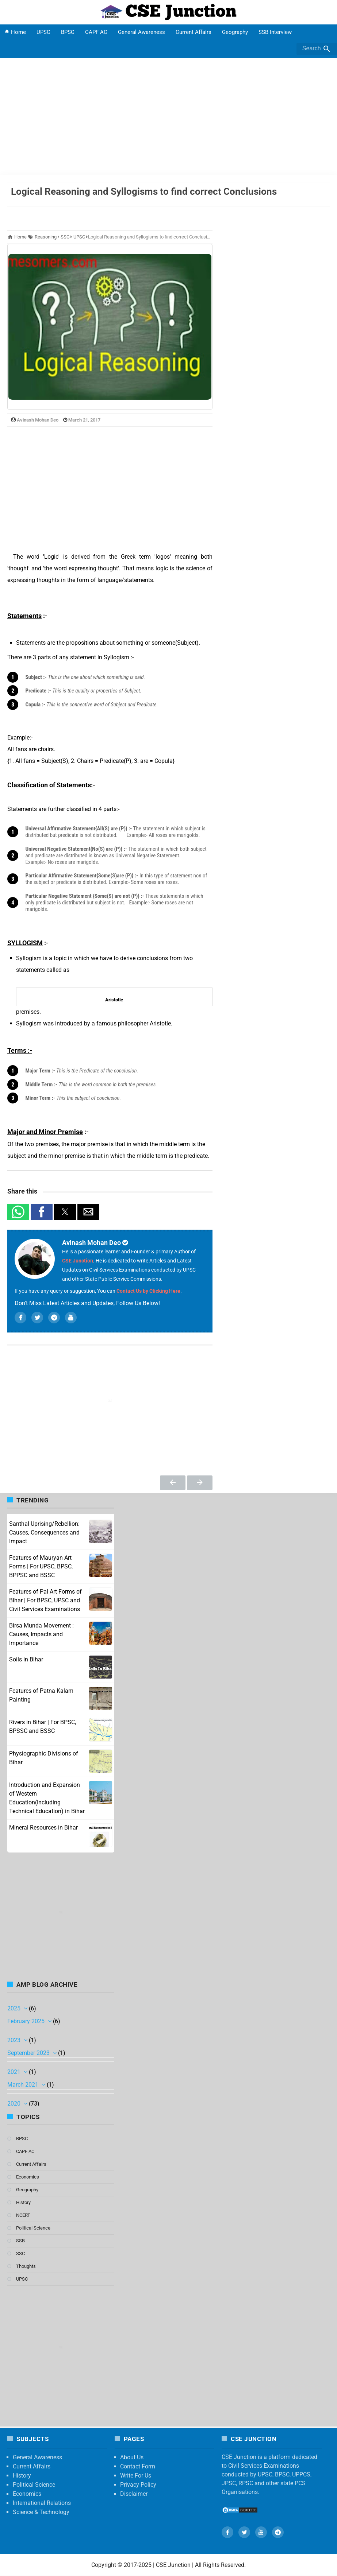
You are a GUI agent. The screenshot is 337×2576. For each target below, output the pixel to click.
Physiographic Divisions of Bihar (43, 1758)
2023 (14, 2040)
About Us (131, 2457)
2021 (14, 2071)
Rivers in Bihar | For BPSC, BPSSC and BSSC (42, 1726)
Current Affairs (193, 32)
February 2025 (26, 2021)
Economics (27, 2177)
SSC (20, 2253)
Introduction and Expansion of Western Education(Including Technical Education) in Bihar (47, 1798)
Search (316, 48)
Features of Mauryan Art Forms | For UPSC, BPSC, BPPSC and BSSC (41, 1566)
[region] (109, 488)
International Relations (42, 2502)
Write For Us (135, 2475)
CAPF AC (96, 32)
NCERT (23, 2215)
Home (15, 32)
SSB (20, 2240)
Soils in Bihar (26, 1659)
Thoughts (26, 2266)
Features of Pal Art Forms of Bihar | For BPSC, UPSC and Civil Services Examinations (45, 1600)
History (23, 2202)
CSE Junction (77, 1261)
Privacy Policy (138, 2484)
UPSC (43, 32)
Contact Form (137, 2466)
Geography (235, 32)
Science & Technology (41, 2512)
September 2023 (29, 2052)
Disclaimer (134, 2493)
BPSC (67, 32)
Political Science (33, 2228)
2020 (14, 2103)
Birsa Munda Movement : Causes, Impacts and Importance (41, 1634)
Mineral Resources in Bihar (43, 1827)
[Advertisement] (168, 116)
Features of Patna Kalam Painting (41, 1695)
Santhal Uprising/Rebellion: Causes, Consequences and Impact (44, 1532)
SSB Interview (275, 32)
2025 (14, 2008)
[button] (18, 1212)
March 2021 (23, 2084)
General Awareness (141, 32)
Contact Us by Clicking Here (148, 1291)
